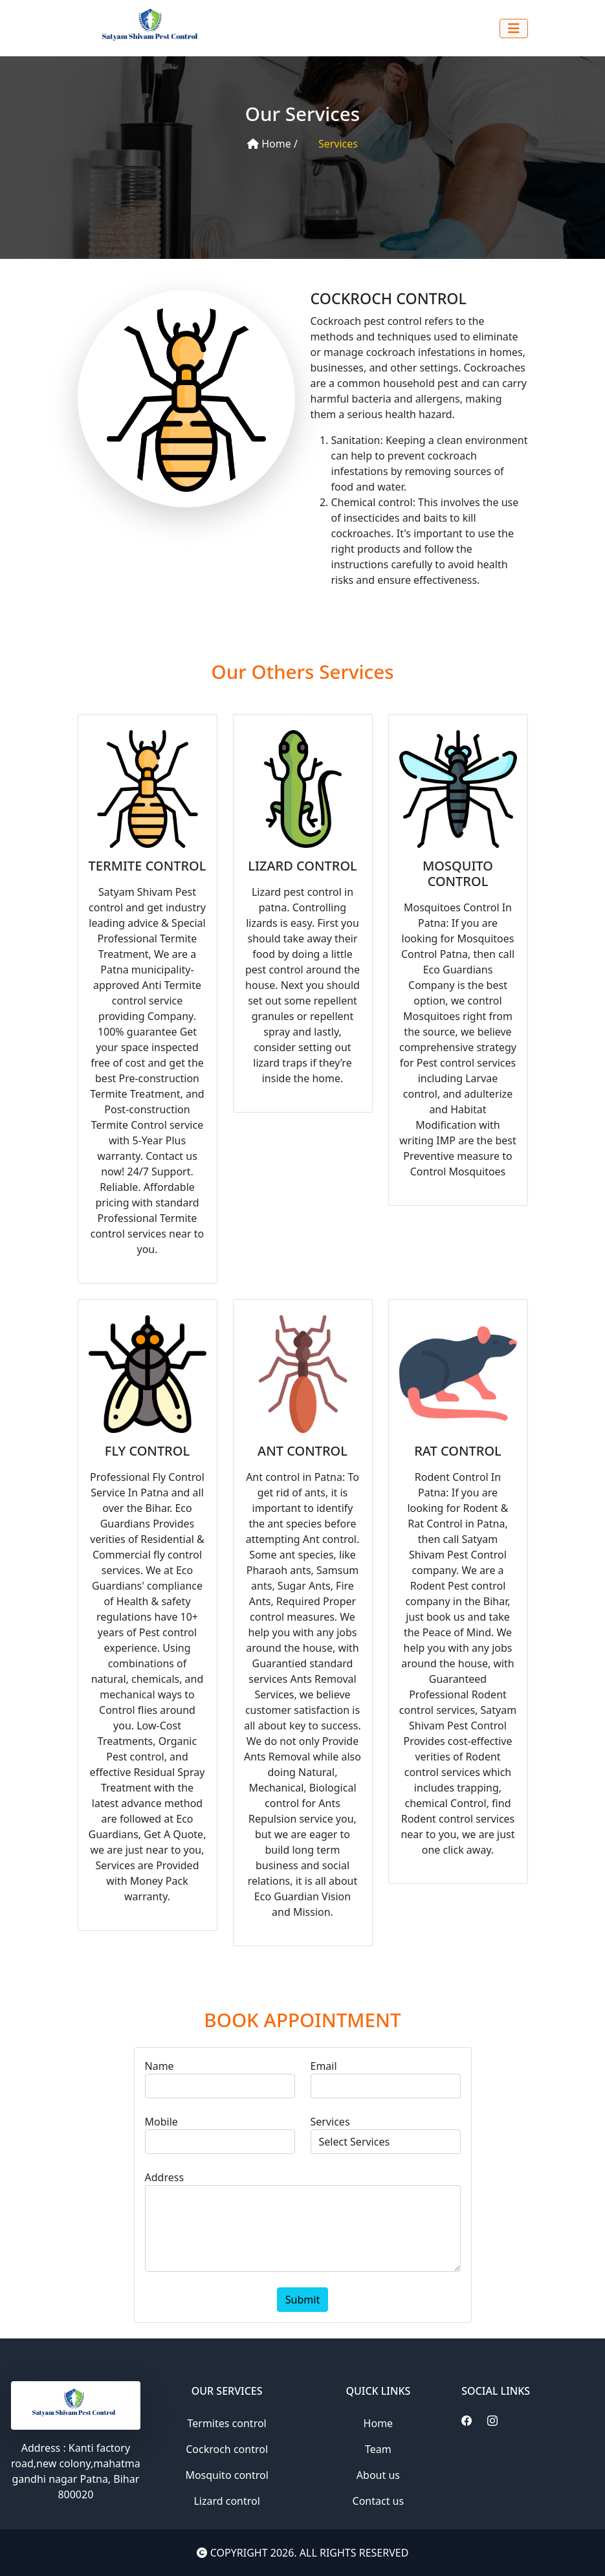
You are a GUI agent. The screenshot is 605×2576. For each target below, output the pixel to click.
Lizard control (226, 2501)
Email (324, 2066)
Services (338, 144)
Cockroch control (227, 2449)
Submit (302, 2300)
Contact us (378, 2501)
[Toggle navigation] (514, 28)
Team (378, 2449)
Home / (272, 144)
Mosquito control (226, 2475)
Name (159, 2066)
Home (378, 2423)
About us (378, 2475)
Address (164, 2177)
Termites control (227, 2423)
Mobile (161, 2122)
